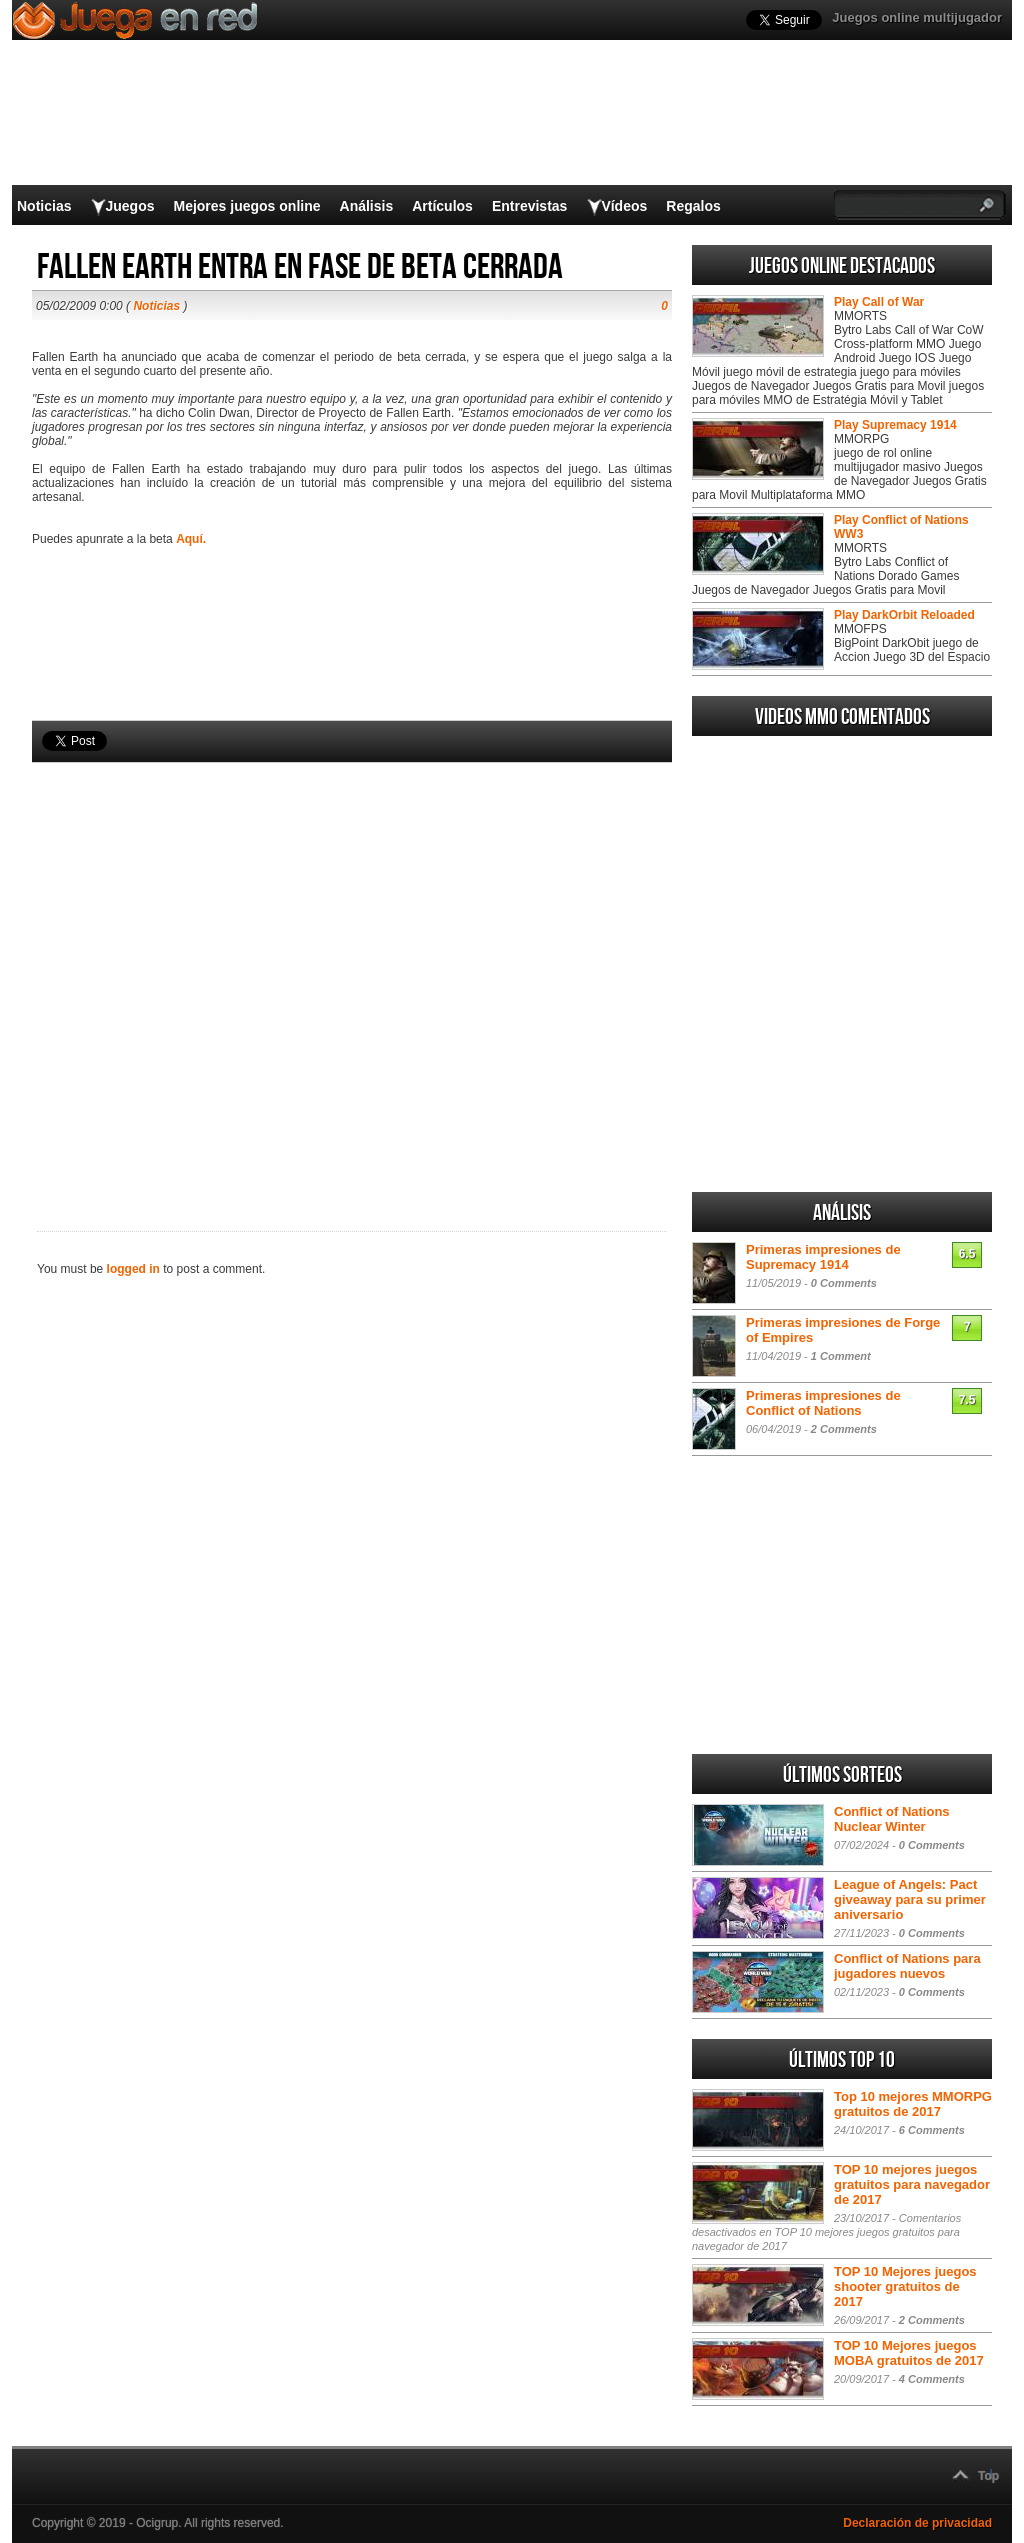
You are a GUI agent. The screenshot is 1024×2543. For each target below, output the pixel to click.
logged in (133, 1269)
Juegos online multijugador (917, 17)
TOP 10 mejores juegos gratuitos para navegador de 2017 (912, 2184)
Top (988, 2476)
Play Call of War (879, 302)
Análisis (367, 206)
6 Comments (932, 2130)
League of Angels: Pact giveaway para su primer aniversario (910, 1899)
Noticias (44, 206)
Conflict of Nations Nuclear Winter (892, 1819)
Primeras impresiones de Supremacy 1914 (823, 1257)
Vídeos (624, 206)
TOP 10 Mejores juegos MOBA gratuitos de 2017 (909, 2353)
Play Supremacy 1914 (895, 425)
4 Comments (932, 2379)
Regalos (693, 206)
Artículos (442, 206)
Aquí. (191, 539)
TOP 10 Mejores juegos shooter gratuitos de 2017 (905, 2286)
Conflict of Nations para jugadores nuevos (907, 1966)
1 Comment (841, 1356)
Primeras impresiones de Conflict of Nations (823, 1403)
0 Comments (844, 1283)
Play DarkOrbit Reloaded (904, 615)
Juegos (129, 206)
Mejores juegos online (246, 206)
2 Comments (844, 1429)
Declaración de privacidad (917, 2523)
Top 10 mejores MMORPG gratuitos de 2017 (913, 2104)
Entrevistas (529, 206)
